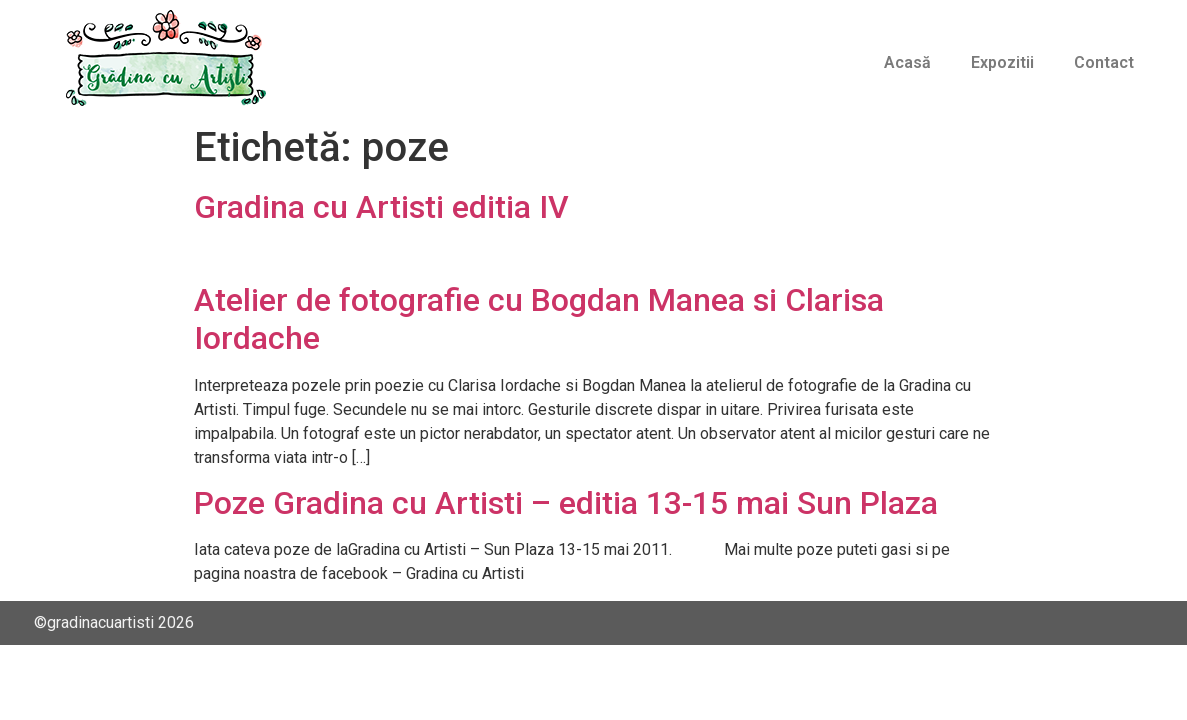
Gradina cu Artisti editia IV (381, 207)
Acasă (907, 62)
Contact (1104, 62)
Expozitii (1002, 62)
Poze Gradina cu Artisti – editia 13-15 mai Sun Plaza (566, 503)
